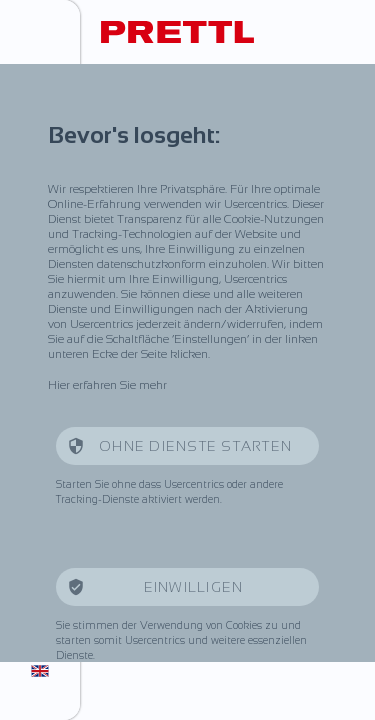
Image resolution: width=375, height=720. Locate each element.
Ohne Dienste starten (195, 446)
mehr (153, 385)
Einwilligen (196, 587)
